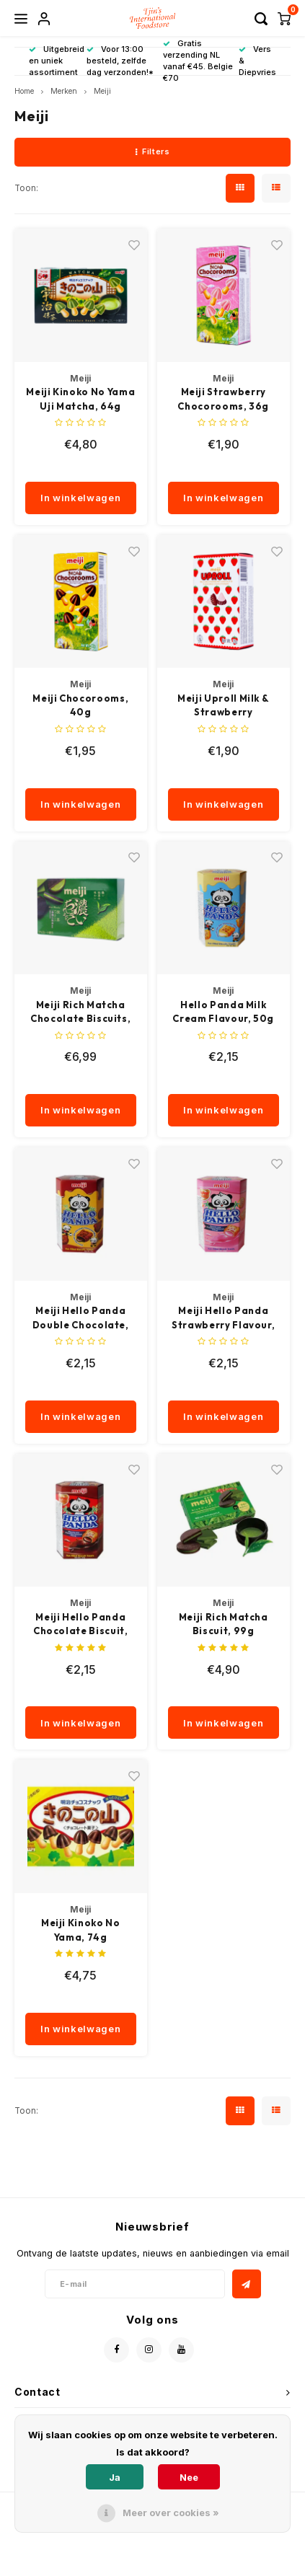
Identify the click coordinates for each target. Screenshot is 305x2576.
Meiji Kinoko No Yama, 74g (80, 1930)
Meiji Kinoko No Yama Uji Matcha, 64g (80, 399)
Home (24, 91)
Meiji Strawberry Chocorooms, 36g (223, 399)
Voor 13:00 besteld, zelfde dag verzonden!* (120, 60)
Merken (63, 91)
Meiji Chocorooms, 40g (80, 705)
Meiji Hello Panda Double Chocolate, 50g (80, 1318)
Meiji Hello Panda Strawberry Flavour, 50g (223, 1318)
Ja (114, 2477)
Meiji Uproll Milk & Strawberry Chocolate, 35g (223, 706)
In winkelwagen (80, 497)
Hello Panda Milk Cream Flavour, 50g (223, 1012)
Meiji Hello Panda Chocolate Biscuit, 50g (80, 1624)
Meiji (102, 91)
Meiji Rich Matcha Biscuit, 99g (223, 1624)
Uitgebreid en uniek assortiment (56, 60)
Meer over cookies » (171, 2512)
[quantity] (98, 467)
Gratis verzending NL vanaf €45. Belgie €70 (198, 60)
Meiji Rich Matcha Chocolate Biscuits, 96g (80, 1012)
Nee (189, 2477)
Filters (152, 151)
